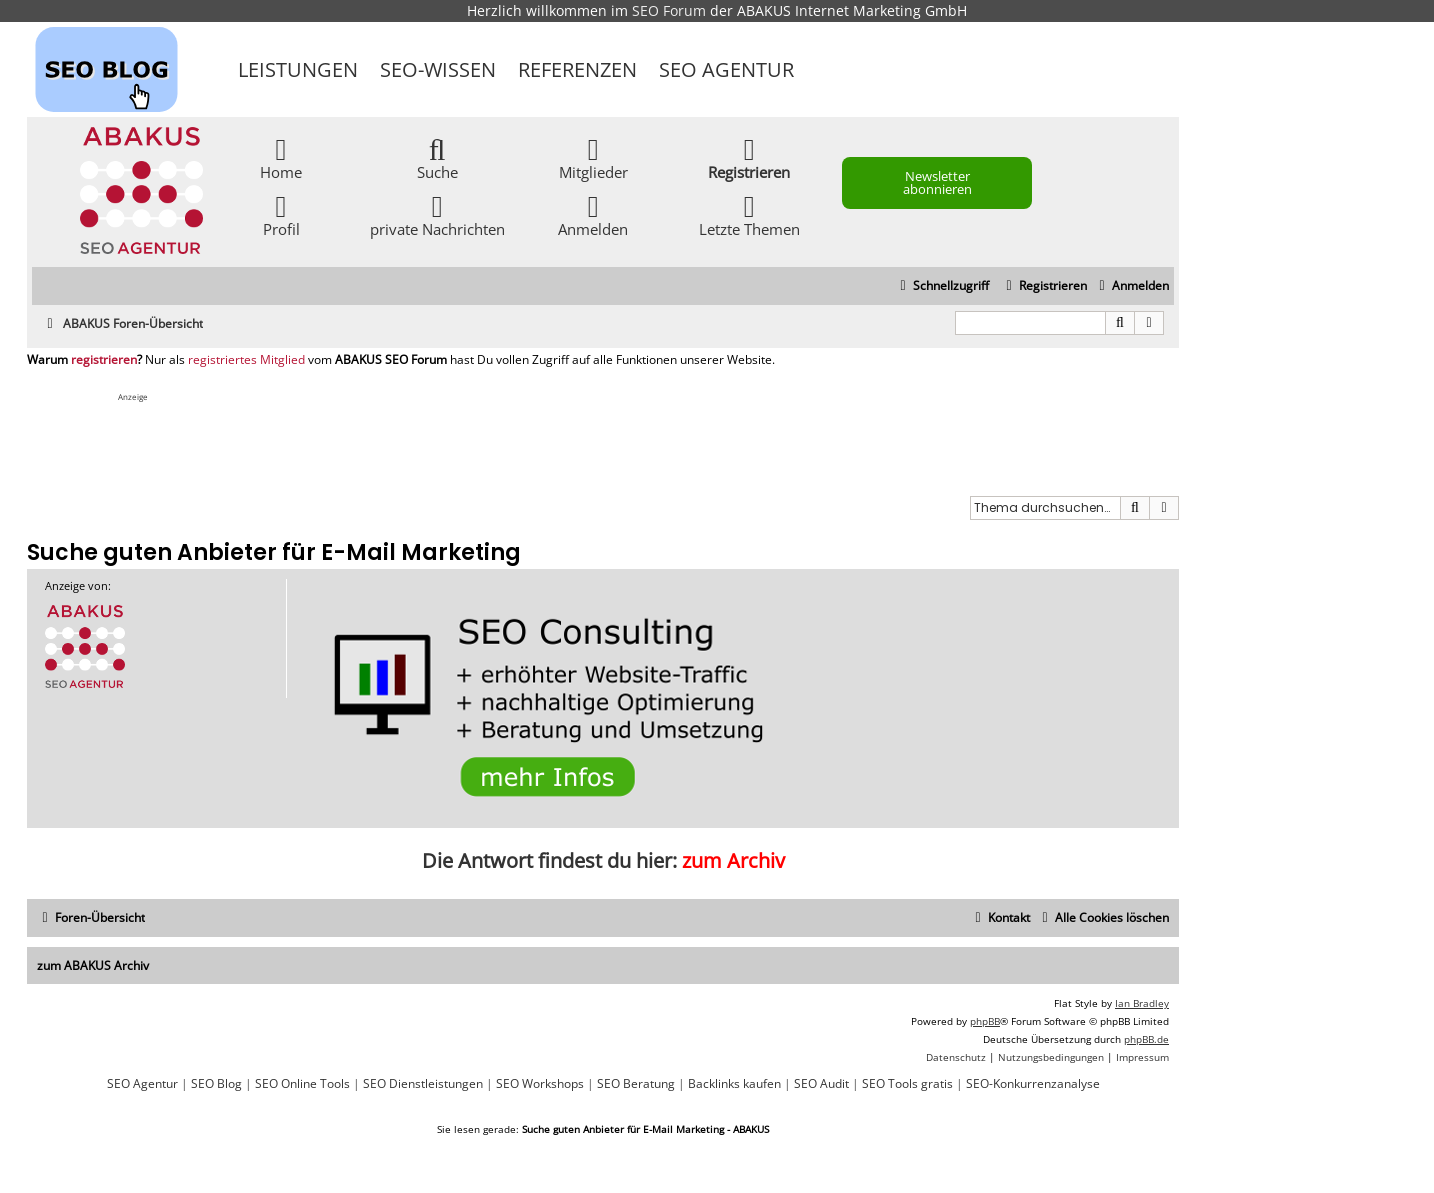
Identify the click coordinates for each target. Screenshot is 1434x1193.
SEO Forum (669, 10)
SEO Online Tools (302, 1084)
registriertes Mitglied (246, 360)
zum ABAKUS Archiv (93, 965)
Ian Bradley (1142, 1003)
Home (281, 157)
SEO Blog (216, 1084)
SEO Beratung (636, 1084)
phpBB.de (1146, 1039)
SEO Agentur (726, 69)
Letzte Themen (749, 214)
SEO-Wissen (438, 69)
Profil (281, 214)
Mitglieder (593, 157)
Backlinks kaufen (734, 1084)
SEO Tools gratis (907, 1084)
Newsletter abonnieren (937, 182)
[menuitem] (1131, 286)
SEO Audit (821, 1084)
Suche (437, 157)
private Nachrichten (437, 214)
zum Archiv (733, 860)
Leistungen (298, 69)
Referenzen (577, 69)
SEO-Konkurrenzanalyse (1033, 1084)
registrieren (104, 360)
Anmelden (593, 214)
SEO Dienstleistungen (423, 1084)
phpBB (985, 1021)
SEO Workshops (540, 1084)
